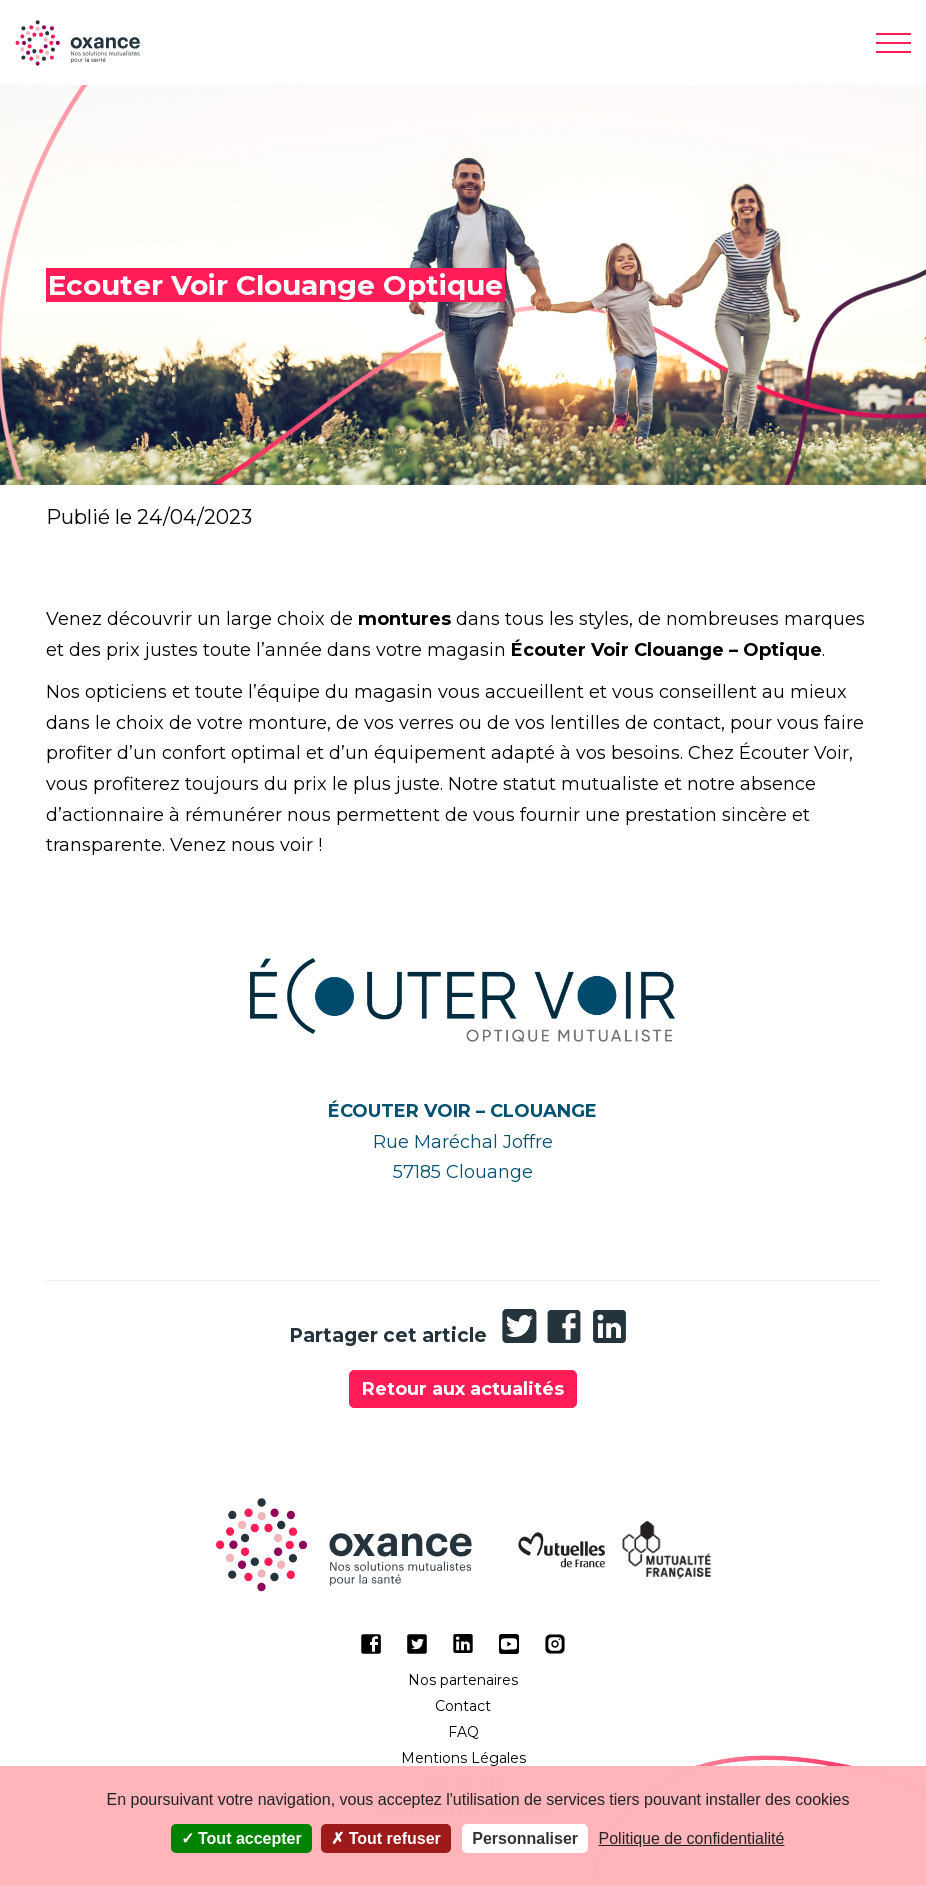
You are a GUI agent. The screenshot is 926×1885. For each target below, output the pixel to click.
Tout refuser (386, 1838)
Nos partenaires (463, 1680)
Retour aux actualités (463, 1389)
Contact (463, 1706)
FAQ (463, 1732)
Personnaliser (525, 1838)
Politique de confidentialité (692, 1838)
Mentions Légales (463, 1758)
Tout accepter (241, 1838)
